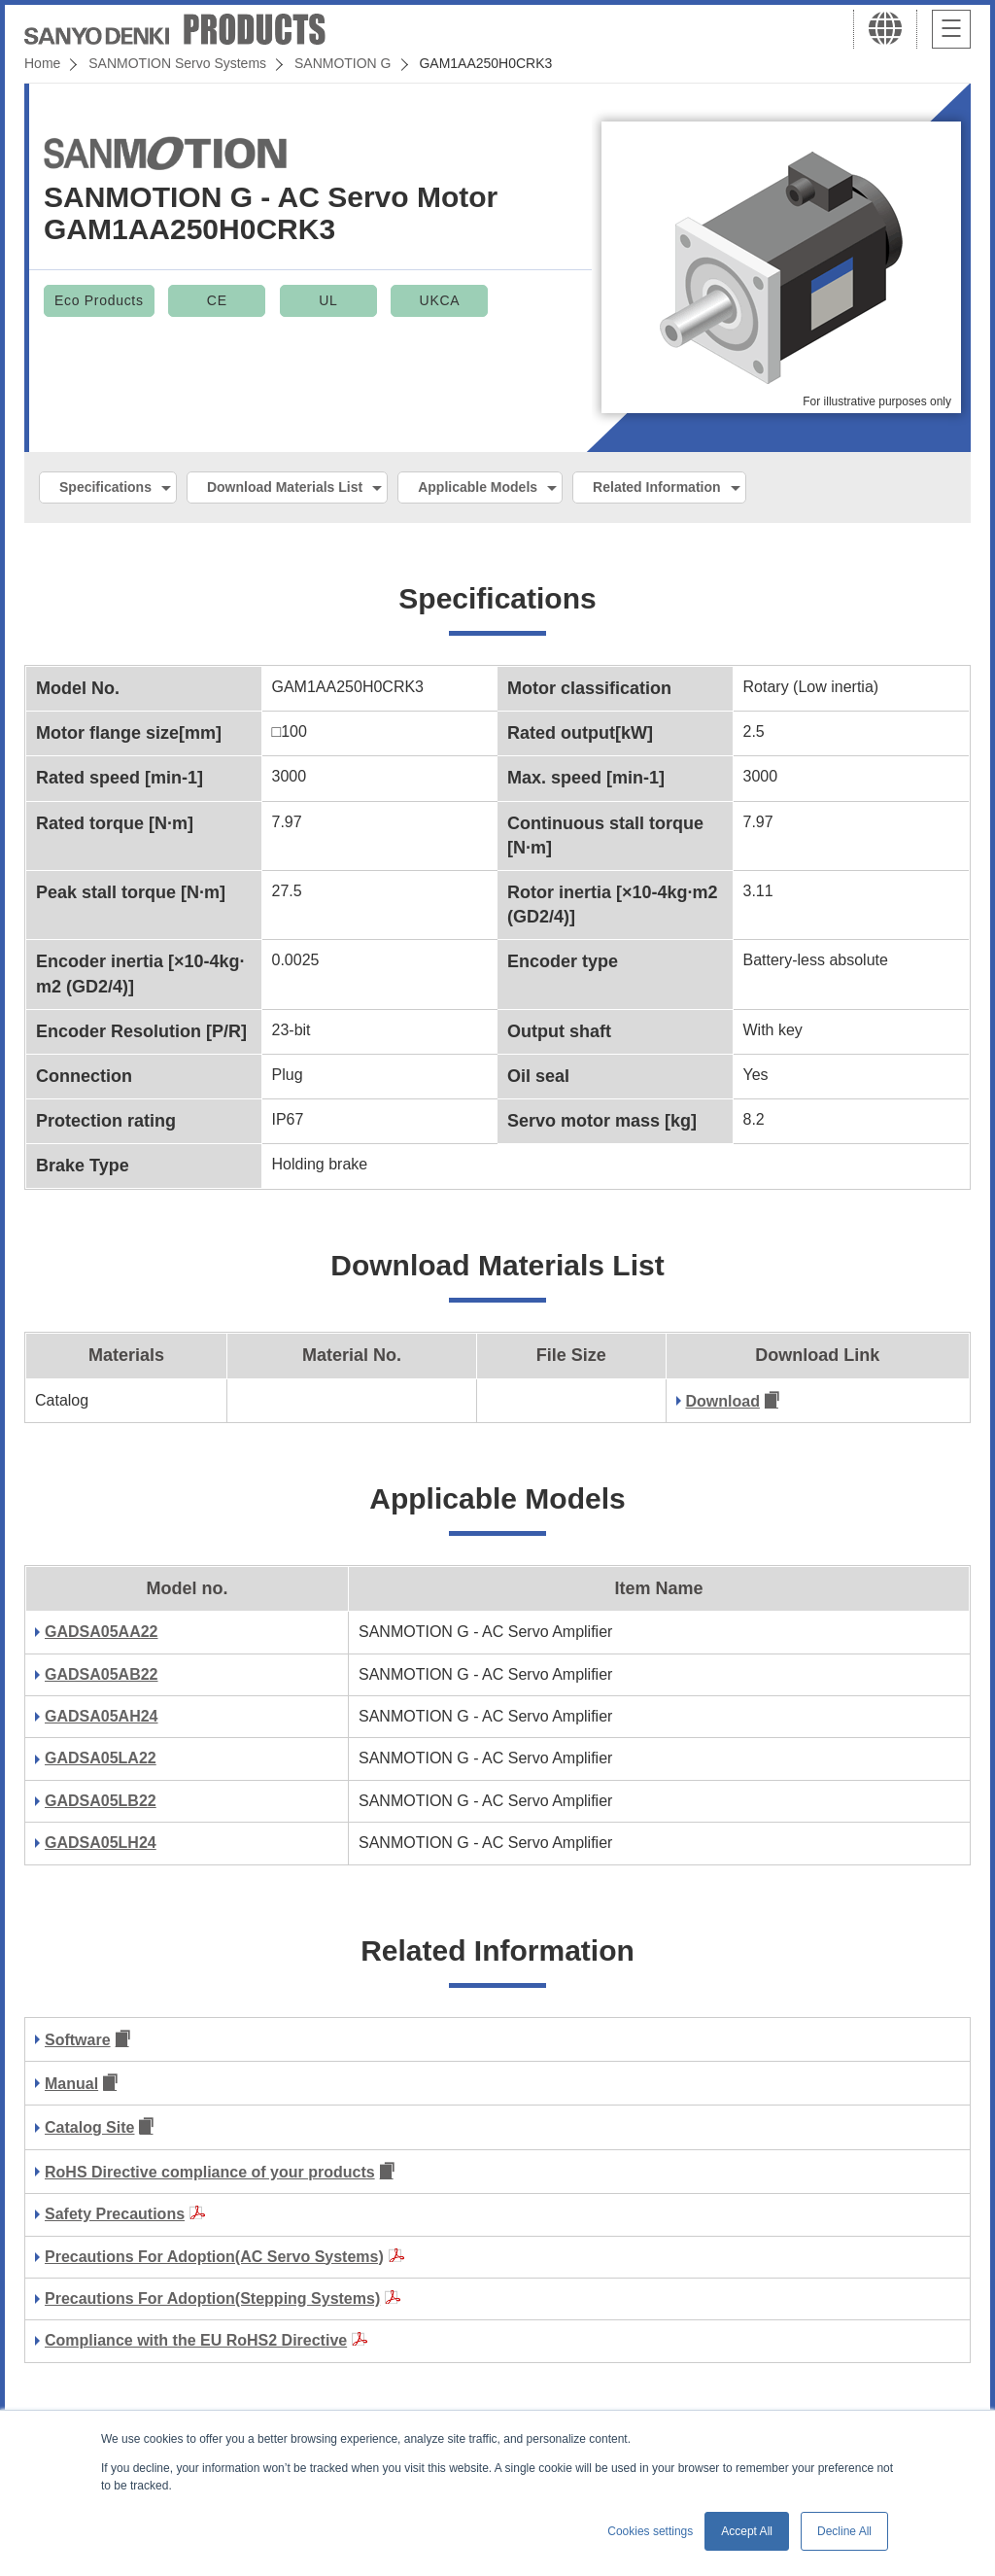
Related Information (656, 487)
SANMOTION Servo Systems (177, 63)
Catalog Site (89, 2127)
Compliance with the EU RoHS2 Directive (196, 2340)
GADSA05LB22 (100, 1801)
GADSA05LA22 (100, 1758)
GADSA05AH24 (101, 1716)
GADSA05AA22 (101, 1631)
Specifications (105, 487)
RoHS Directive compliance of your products (210, 2172)
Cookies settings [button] (650, 2531)
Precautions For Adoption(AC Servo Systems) (214, 2256)
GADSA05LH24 (100, 1842)
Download (723, 1401)
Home (42, 63)
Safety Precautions (115, 2214)
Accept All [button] (746, 2531)
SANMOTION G (343, 63)
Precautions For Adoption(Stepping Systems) (212, 2298)
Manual (71, 2083)
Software (78, 2040)
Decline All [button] (844, 2531)
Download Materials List (284, 487)
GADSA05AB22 (101, 1674)
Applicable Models (477, 487)
